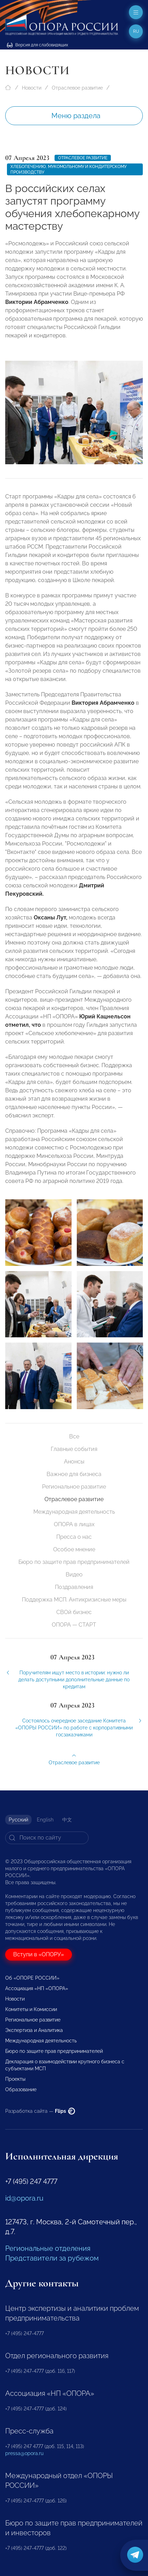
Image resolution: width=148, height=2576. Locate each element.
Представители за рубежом (52, 2258)
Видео (74, 1574)
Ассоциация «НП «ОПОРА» (36, 1988)
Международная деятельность (74, 1511)
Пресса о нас (74, 1537)
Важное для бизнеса (74, 1474)
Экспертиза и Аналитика (34, 2030)
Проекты (15, 2079)
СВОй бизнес (74, 1612)
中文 (67, 1819)
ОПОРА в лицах (74, 1524)
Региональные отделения (47, 2248)
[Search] (47, 1838)
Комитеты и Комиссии (31, 2009)
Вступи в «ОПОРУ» (38, 1954)
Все (74, 1436)
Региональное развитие (74, 1486)
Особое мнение (74, 1549)
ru (136, 31)
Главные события (74, 1449)
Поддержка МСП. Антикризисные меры (74, 1599)
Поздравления (74, 1587)
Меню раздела (75, 116)
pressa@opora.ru (24, 2453)
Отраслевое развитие (77, 88)
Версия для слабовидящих (37, 45)
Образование (20, 2089)
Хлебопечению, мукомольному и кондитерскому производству (68, 169)
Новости (31, 88)
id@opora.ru (24, 2198)
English (45, 1819)
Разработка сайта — (40, 2111)
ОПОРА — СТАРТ (74, 1624)
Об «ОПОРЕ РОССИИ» (32, 1978)
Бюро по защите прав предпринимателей (74, 1562)
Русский (18, 1819)
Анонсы (74, 1461)
